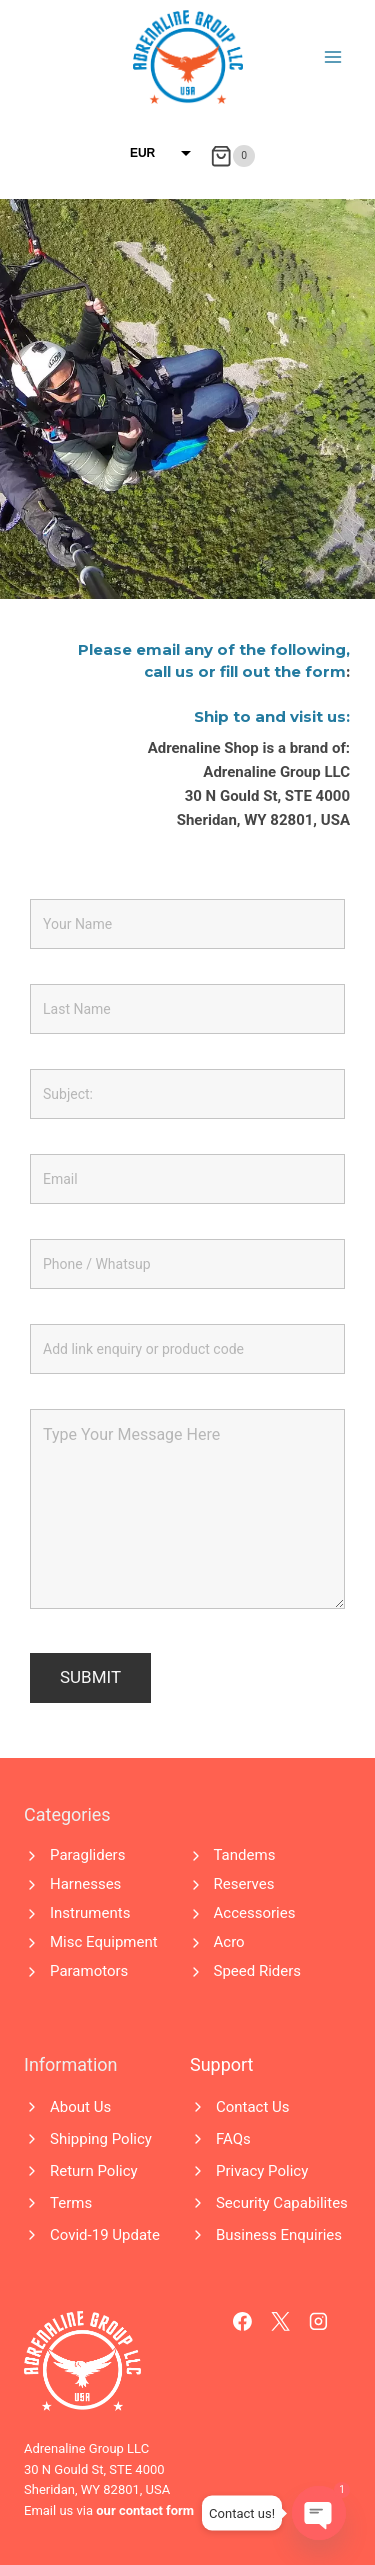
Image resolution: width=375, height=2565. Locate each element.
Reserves (244, 1884)
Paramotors (89, 1971)
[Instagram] (319, 2322)
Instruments (90, 1913)
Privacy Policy (262, 2171)
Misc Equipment (104, 1942)
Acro (229, 1942)
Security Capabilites (282, 2203)
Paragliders (87, 1855)
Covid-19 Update (105, 2235)
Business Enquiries (279, 2235)
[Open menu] (332, 56)
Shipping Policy (101, 2139)
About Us (80, 2107)
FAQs (233, 2139)
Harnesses (85, 1884)
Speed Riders (258, 1971)
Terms (71, 2203)
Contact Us (253, 2107)
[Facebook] (243, 2322)
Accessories (255, 1913)
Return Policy (94, 2171)
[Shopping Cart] (232, 156)
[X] (281, 2322)
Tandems (245, 1855)
